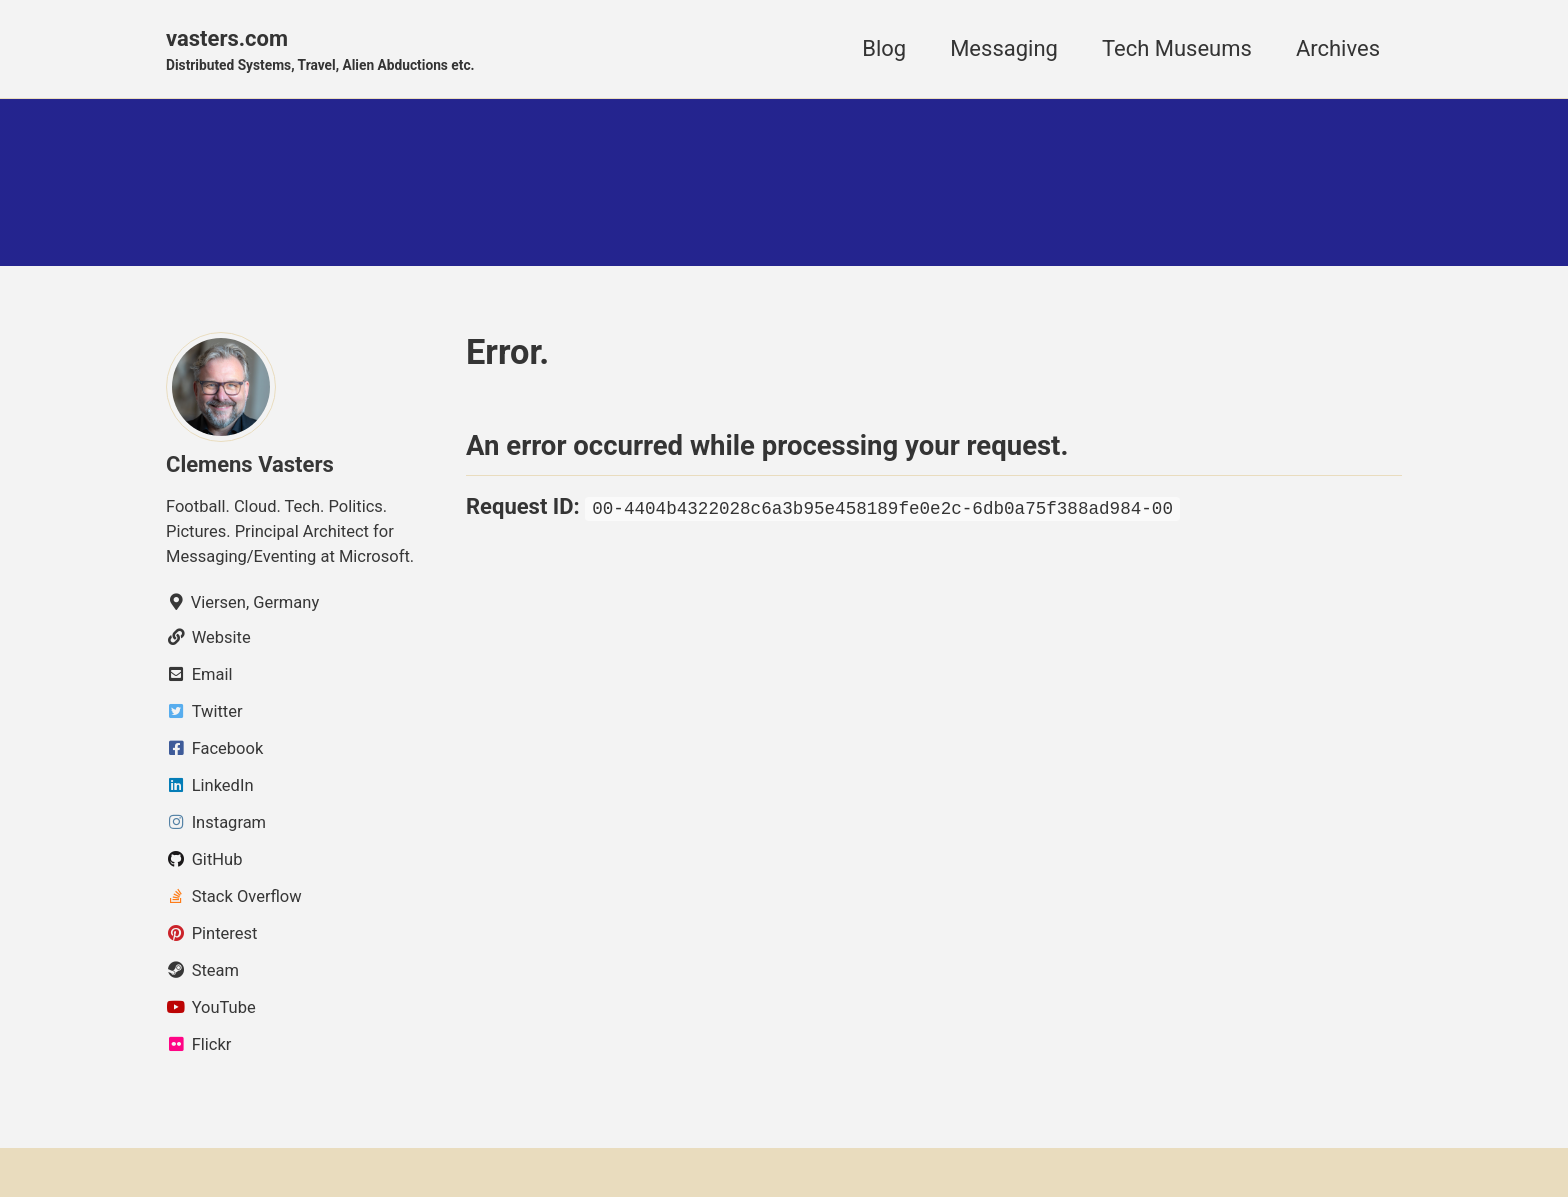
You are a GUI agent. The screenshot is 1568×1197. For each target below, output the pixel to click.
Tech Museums (1177, 48)
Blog (884, 48)
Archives (1338, 48)
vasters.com (320, 51)
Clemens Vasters (250, 464)
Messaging (1004, 48)
